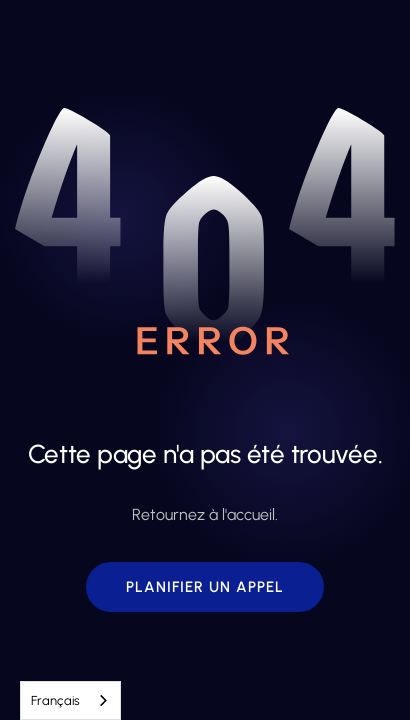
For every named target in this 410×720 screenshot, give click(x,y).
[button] (205, 587)
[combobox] (70, 700)
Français (55, 700)
